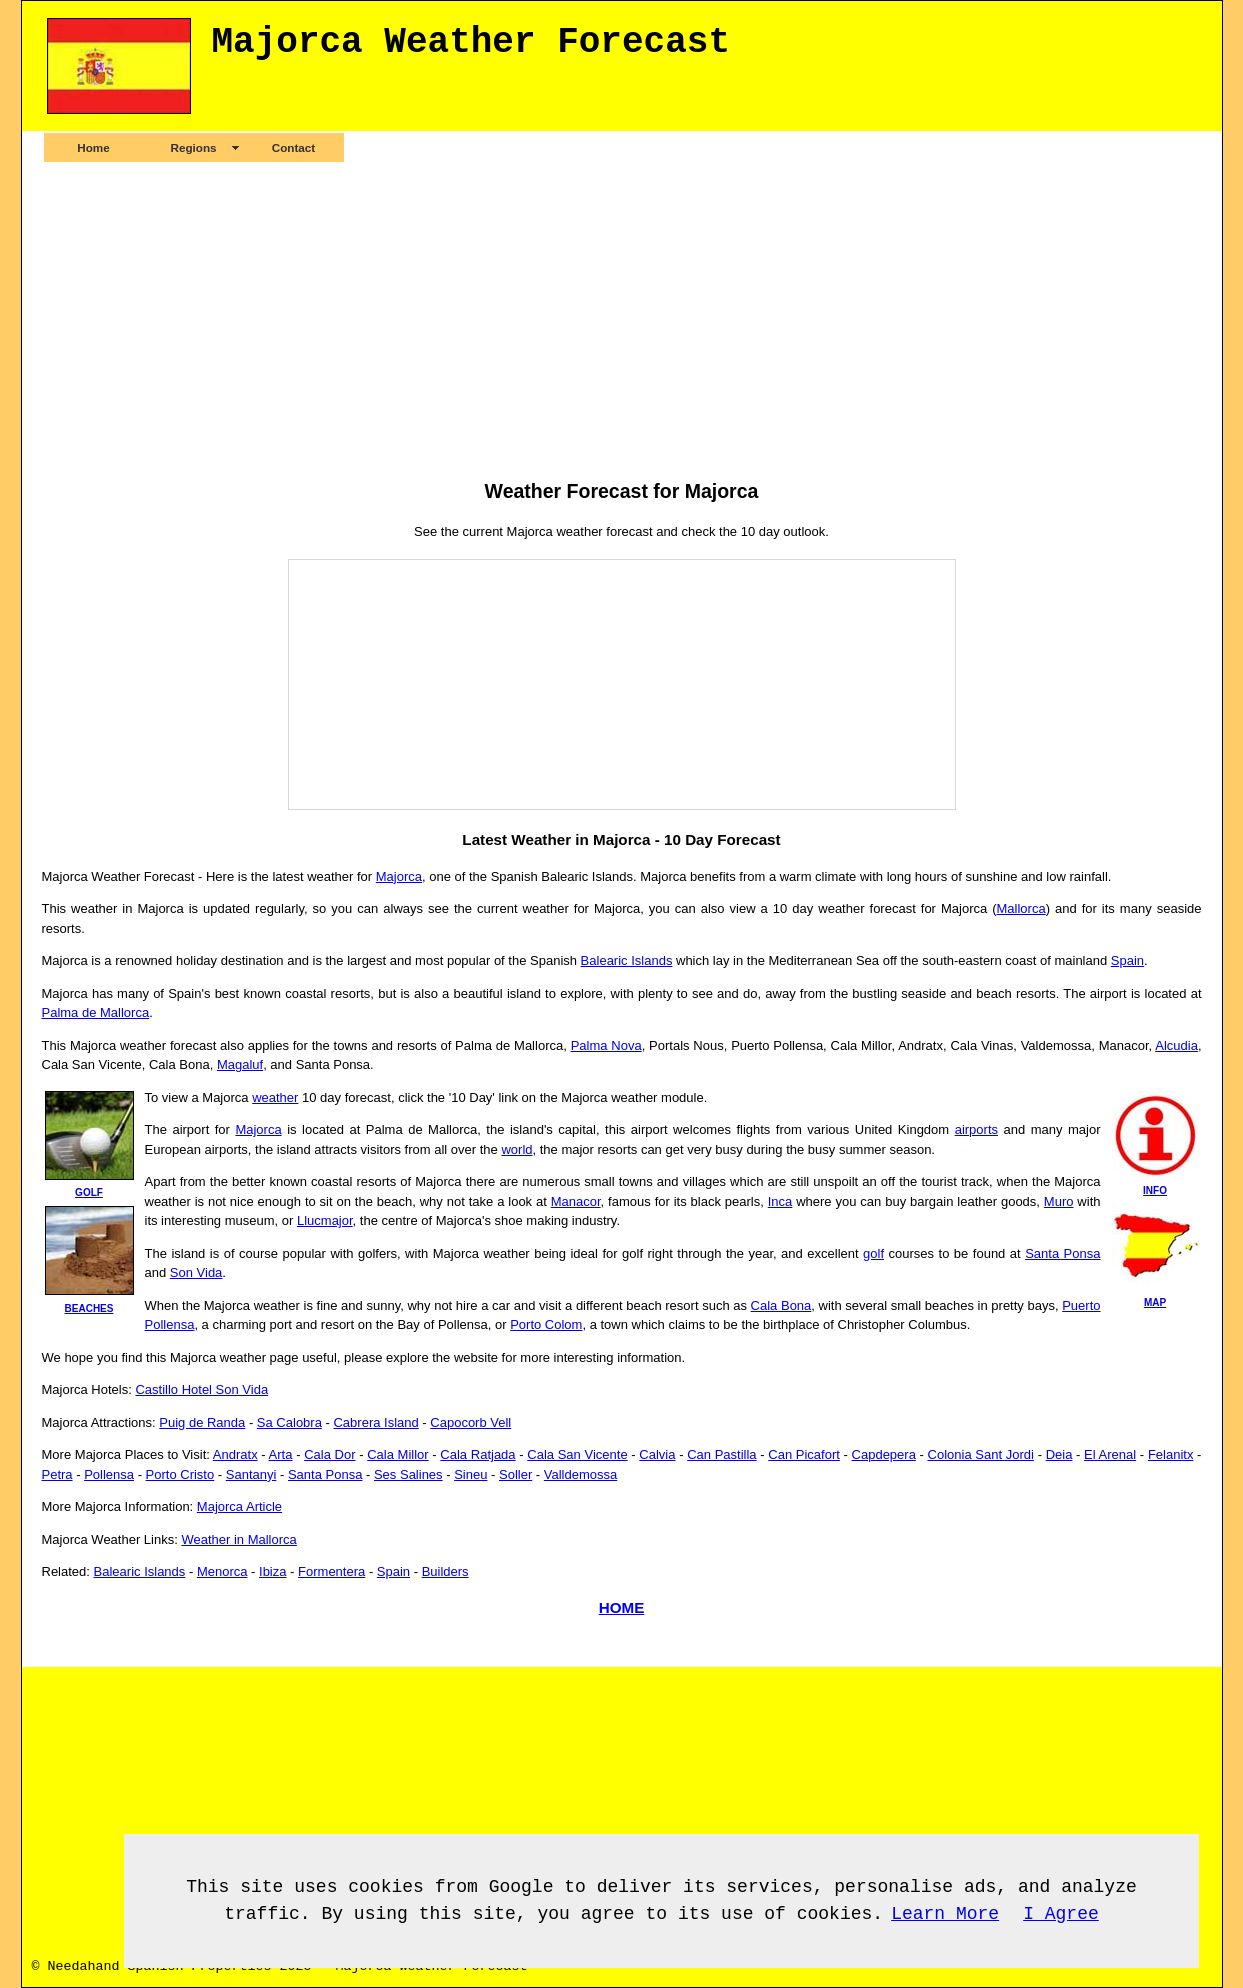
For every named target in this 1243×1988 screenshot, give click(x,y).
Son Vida (196, 1272)
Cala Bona (781, 1305)
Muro (1059, 1201)
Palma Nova (606, 1045)
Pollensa (109, 1474)
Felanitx (1171, 1454)
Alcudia (1176, 1045)
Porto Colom (546, 1324)
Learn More (945, 1914)
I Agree (1061, 1914)
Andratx (235, 1454)
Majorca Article (239, 1506)
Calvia (657, 1454)
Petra (57, 1474)
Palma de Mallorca (96, 1012)
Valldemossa (580, 1474)
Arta (281, 1454)
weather (275, 1097)
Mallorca (1021, 908)
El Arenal (1110, 1454)
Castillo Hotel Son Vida (201, 1389)
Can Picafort (804, 1454)
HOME (622, 1607)
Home (93, 147)
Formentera (331, 1571)
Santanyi (251, 1474)
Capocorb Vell (470, 1422)
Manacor (576, 1201)
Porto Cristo (180, 1474)
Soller (515, 1474)
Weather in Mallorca (238, 1539)
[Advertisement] (622, 320)
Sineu (470, 1474)
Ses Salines (408, 1474)
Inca (780, 1201)
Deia (1059, 1454)
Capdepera (884, 1454)
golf (89, 1192)
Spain (1127, 960)
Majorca (399, 876)
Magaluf (240, 1064)
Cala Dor (329, 1454)
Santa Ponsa (1062, 1253)
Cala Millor (397, 1454)
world (516, 1149)
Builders (445, 1571)
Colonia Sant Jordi (981, 1454)
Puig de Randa (202, 1422)
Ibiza (272, 1571)
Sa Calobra (289, 1422)
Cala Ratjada (477, 1454)
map (1155, 1302)
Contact (294, 147)
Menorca (222, 1571)
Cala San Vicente (577, 1454)
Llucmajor (325, 1220)
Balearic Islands (627, 960)
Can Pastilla (721, 1454)
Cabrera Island (375, 1422)
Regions (193, 147)
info (1155, 1190)
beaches (89, 1308)
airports (976, 1129)
